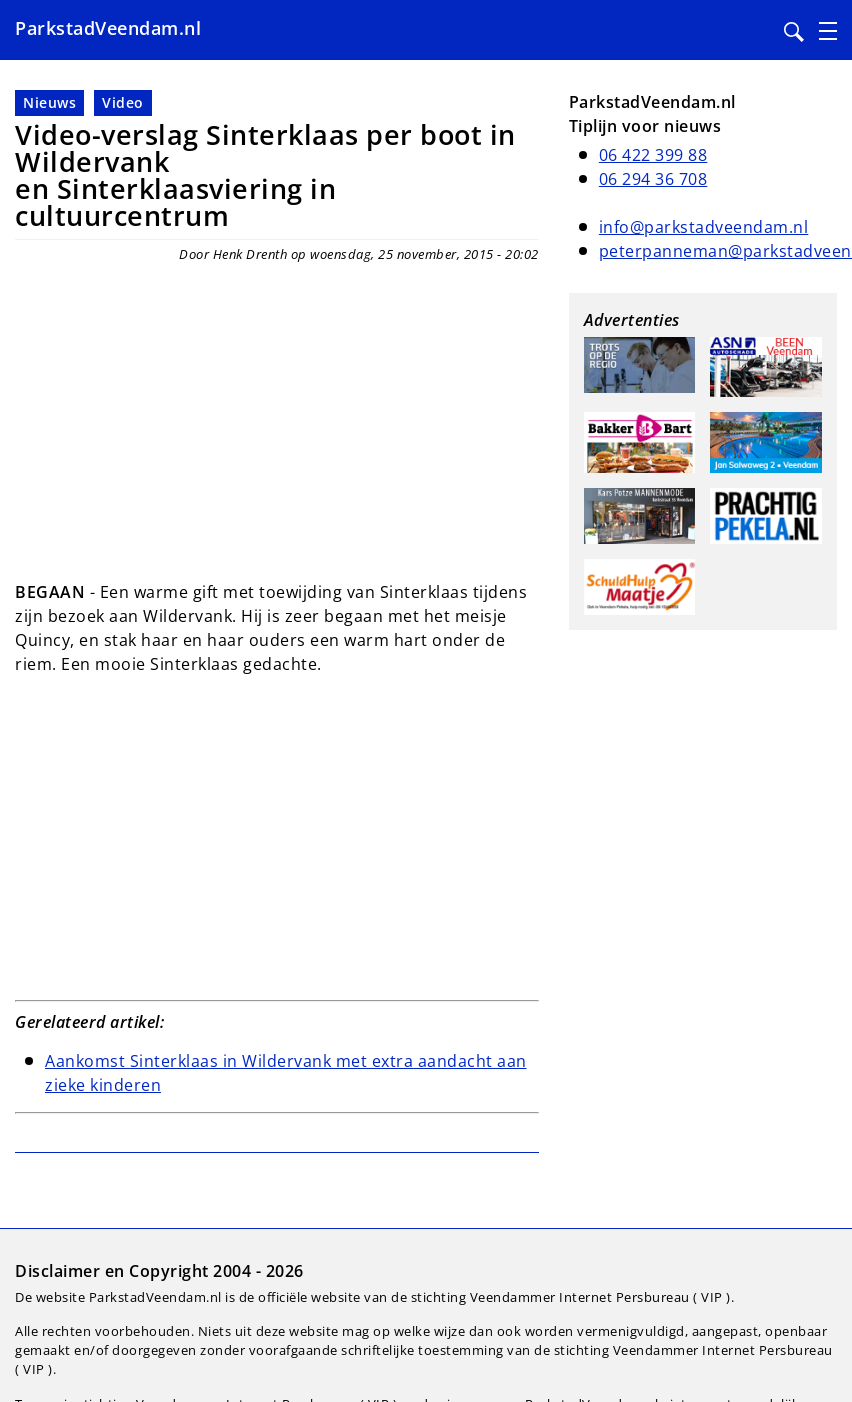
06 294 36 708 (653, 179)
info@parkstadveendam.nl (704, 227)
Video (123, 102)
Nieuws (49, 102)
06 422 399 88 (653, 155)
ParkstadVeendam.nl (108, 28)
